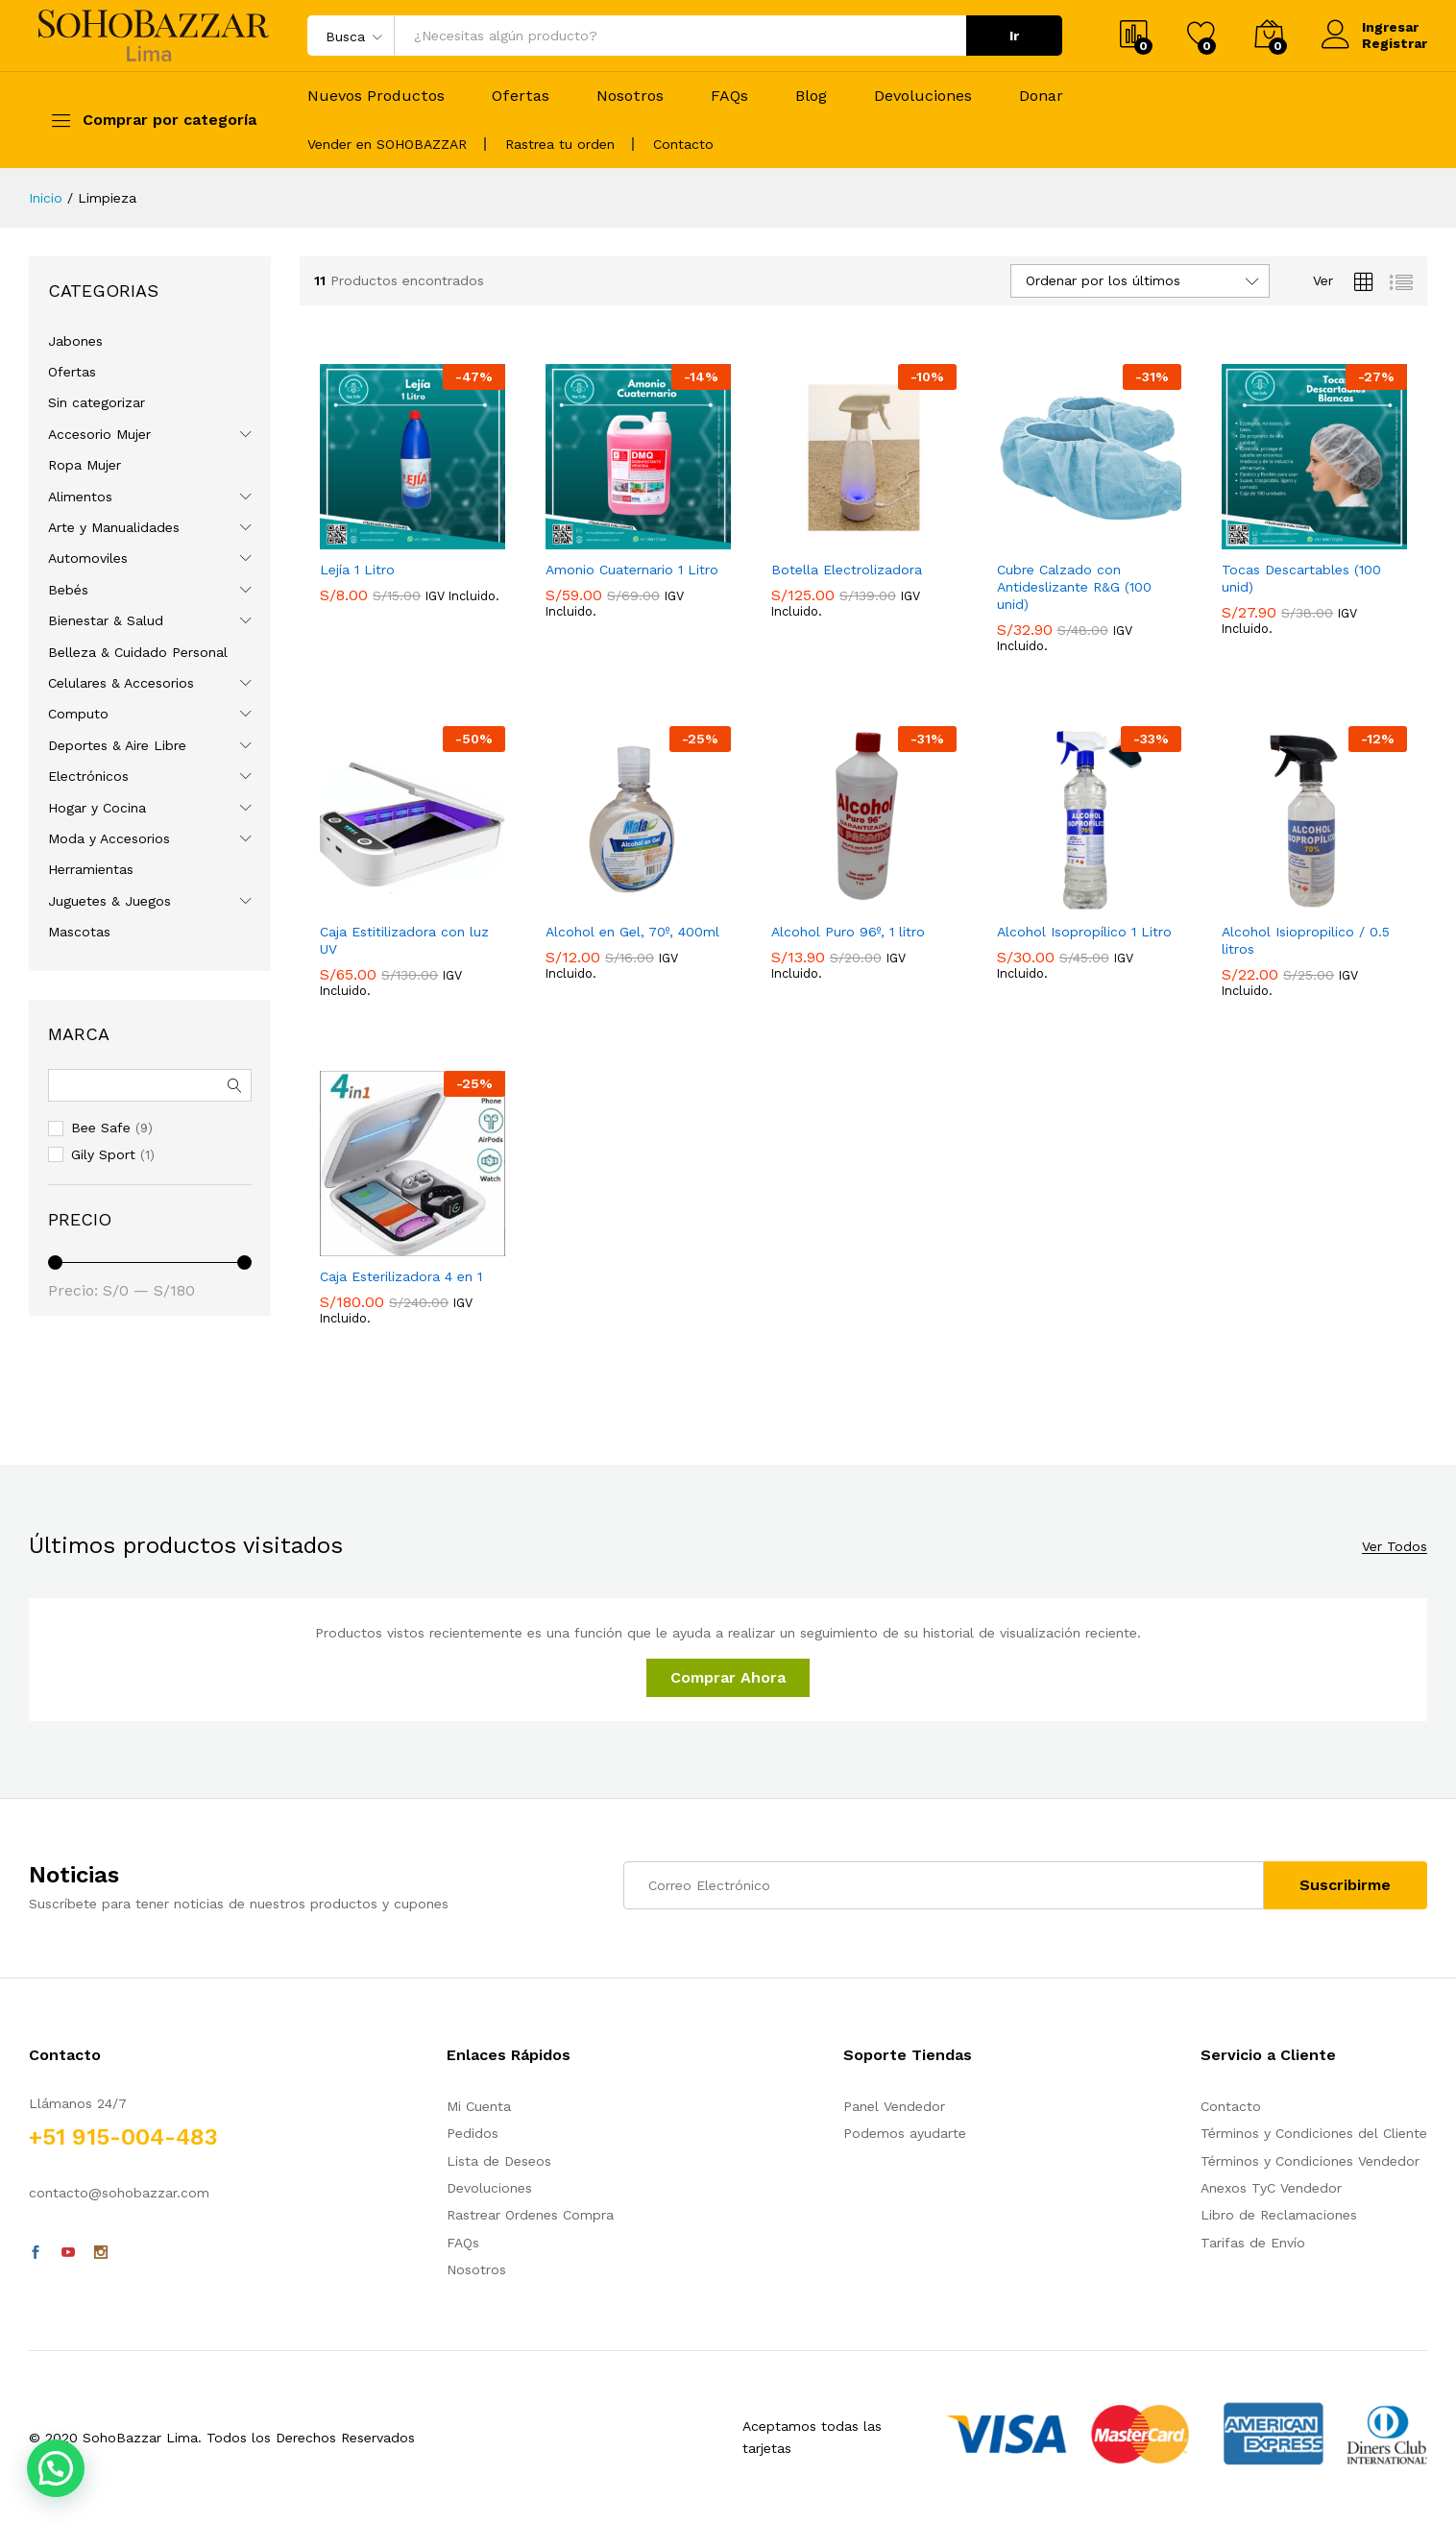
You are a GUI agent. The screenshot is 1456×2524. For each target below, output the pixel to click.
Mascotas (79, 931)
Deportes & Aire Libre (117, 745)
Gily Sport (103, 1154)
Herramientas (90, 869)
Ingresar (1370, 27)
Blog (811, 96)
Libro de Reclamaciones (1279, 2214)
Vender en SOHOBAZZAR (387, 144)
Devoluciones (923, 96)
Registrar (1394, 43)
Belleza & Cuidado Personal (138, 652)
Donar (1041, 96)
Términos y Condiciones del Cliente (1314, 2133)
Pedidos (472, 2133)
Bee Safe (101, 1127)
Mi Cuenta (479, 2106)
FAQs (729, 96)
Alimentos (80, 496)
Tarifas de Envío (1253, 2242)
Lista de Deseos (499, 2161)
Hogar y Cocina (97, 807)
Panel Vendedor (894, 2106)
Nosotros (630, 96)
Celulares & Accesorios (121, 683)
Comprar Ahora (728, 1677)
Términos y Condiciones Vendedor (1310, 2161)
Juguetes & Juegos (109, 901)
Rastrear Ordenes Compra (530, 2214)
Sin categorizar (96, 402)
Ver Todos (1394, 1547)
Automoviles (88, 558)
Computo (78, 713)
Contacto (683, 144)
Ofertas (520, 96)
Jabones (75, 341)
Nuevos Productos (376, 96)
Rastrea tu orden (560, 144)
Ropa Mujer (84, 465)
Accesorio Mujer (99, 434)
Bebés (68, 589)
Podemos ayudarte (904, 2133)
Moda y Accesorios (109, 838)
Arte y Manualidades (114, 527)
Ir (1014, 35)
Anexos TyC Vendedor (1271, 2188)
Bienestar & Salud (105, 620)
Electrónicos (88, 776)
